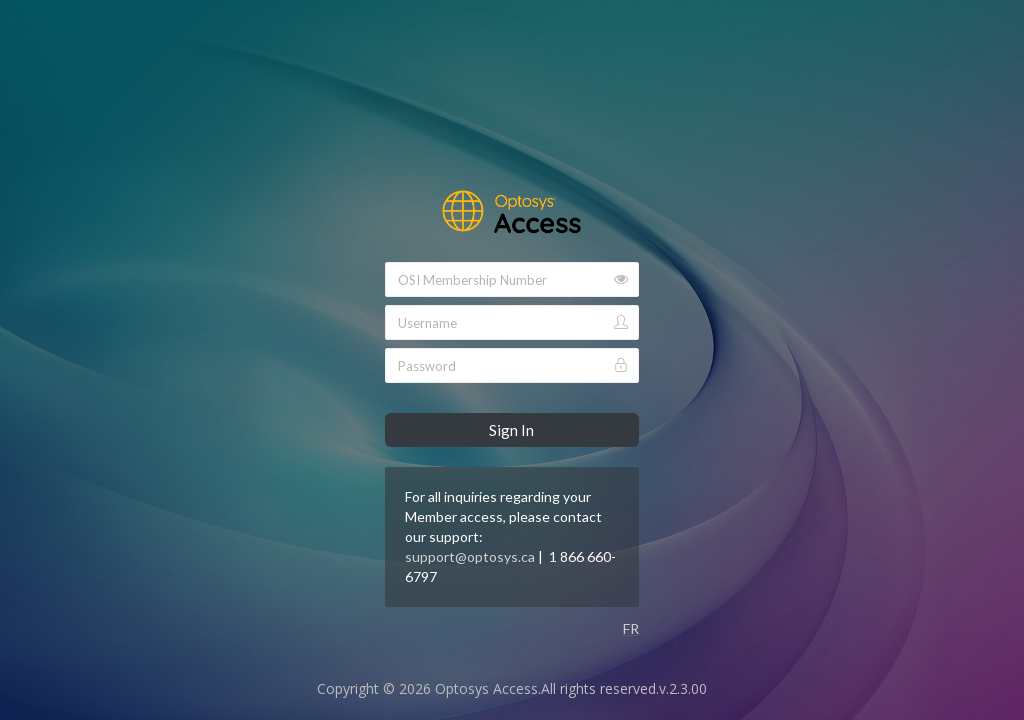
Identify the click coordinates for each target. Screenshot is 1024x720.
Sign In (511, 430)
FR (631, 628)
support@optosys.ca (470, 556)
